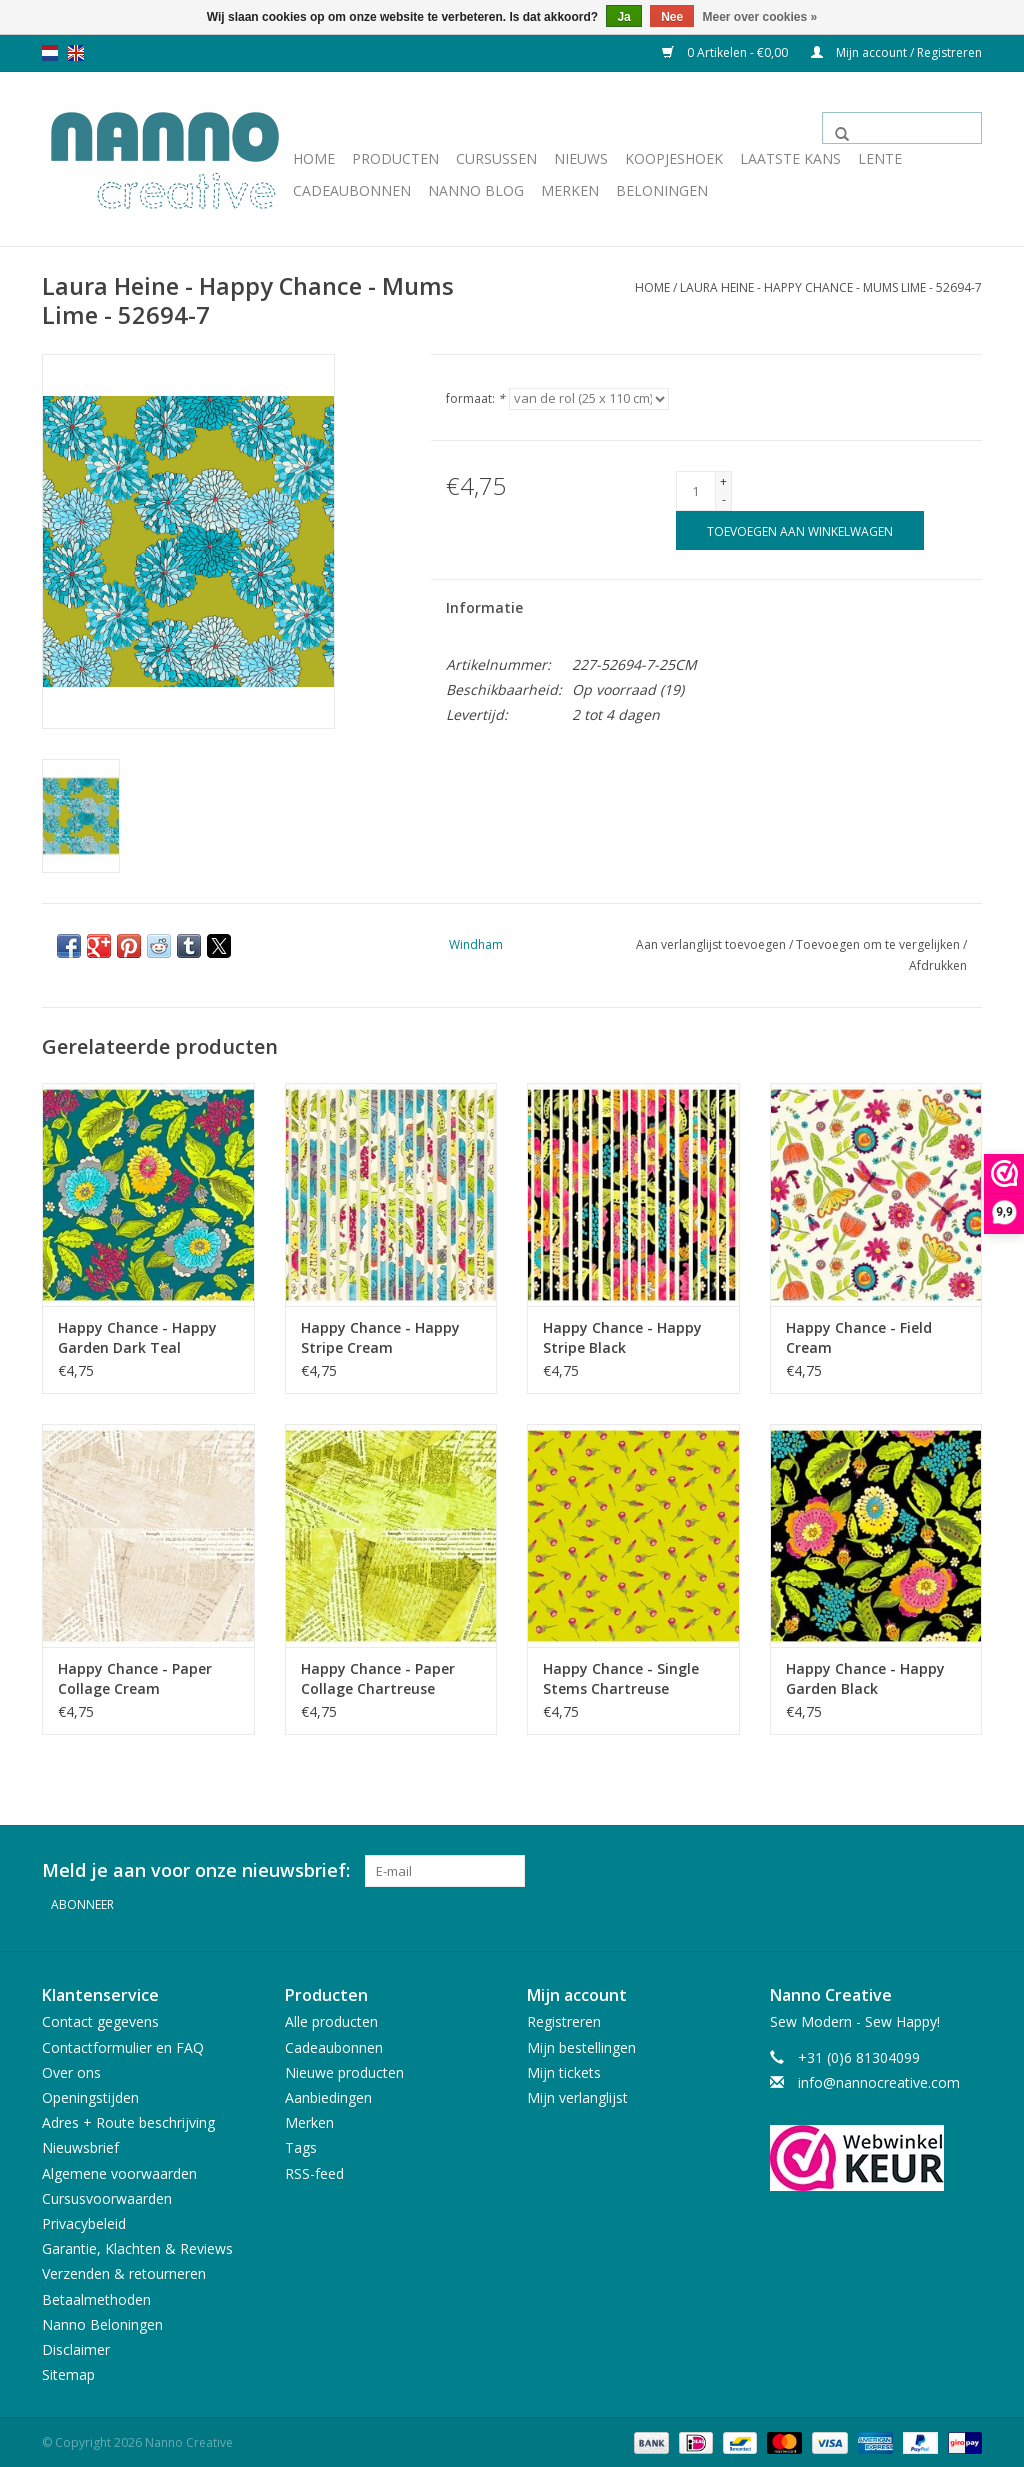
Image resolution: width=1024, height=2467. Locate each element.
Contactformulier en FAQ (123, 2044)
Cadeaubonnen (352, 190)
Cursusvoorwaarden (107, 2195)
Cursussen (496, 158)
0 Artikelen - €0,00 (726, 52)
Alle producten (331, 2019)
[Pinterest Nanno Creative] (930, 1871)
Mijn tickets (564, 2069)
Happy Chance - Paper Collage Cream (135, 1678)
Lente (880, 158)
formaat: (475, 398)
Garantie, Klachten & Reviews (137, 2245)
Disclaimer (76, 2346)
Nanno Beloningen (102, 2321)
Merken (570, 190)
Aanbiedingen (328, 2094)
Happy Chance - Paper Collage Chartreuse (378, 1678)
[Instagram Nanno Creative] (966, 1871)
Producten (395, 158)
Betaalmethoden (96, 2296)
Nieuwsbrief (80, 2145)
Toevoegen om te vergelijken (879, 944)
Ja (623, 17)
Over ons (71, 2069)
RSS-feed (314, 2170)
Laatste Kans (790, 158)
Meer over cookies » (760, 17)
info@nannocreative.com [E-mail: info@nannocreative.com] (879, 2079)
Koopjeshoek (674, 158)
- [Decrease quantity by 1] (724, 499)
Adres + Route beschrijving (128, 2119)
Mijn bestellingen (581, 2044)
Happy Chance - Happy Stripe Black (622, 1337)
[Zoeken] (902, 128)
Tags (301, 2145)
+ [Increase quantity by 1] (723, 481)
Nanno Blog (476, 190)
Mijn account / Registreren (896, 52)
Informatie (484, 607)
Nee (672, 17)
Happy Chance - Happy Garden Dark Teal (137, 1337)
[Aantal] (696, 491)
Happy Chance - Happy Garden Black (865, 1678)
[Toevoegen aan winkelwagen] (800, 530)
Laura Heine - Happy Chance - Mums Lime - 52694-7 (831, 287)
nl (50, 53)
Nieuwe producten (344, 2069)
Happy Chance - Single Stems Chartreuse (621, 1678)
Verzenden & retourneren (124, 2271)
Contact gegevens (100, 2019)
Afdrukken (938, 965)
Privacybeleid (84, 2220)
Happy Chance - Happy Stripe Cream (380, 1337)
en (76, 53)
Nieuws (581, 158)
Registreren (564, 2019)
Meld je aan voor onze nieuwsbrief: (196, 1870)
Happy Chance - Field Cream (859, 1337)
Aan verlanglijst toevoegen (712, 944)
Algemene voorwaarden (119, 2170)
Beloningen (662, 190)
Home (314, 158)
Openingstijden (90, 2094)
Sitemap (68, 2371)
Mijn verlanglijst (577, 2094)
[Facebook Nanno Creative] (894, 1871)
